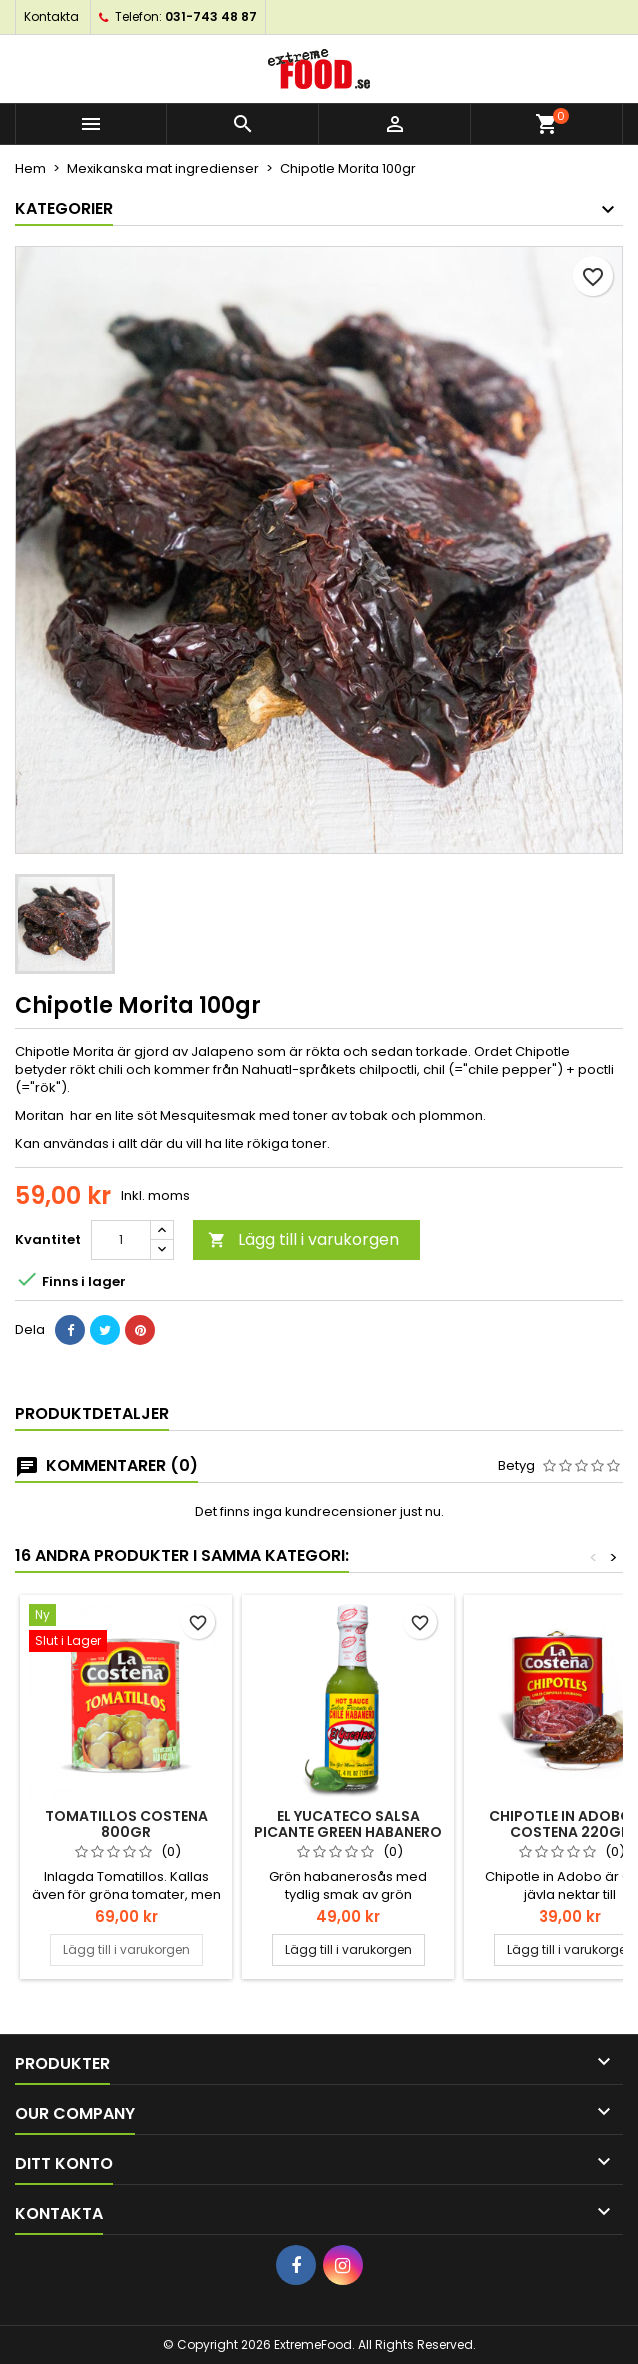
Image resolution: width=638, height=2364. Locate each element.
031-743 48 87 (211, 16)
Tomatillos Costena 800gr (126, 1824)
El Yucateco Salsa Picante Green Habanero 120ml (348, 1832)
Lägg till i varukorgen (303, 1239)
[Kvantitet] (121, 1240)
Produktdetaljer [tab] (92, 1413)
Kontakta (51, 16)
